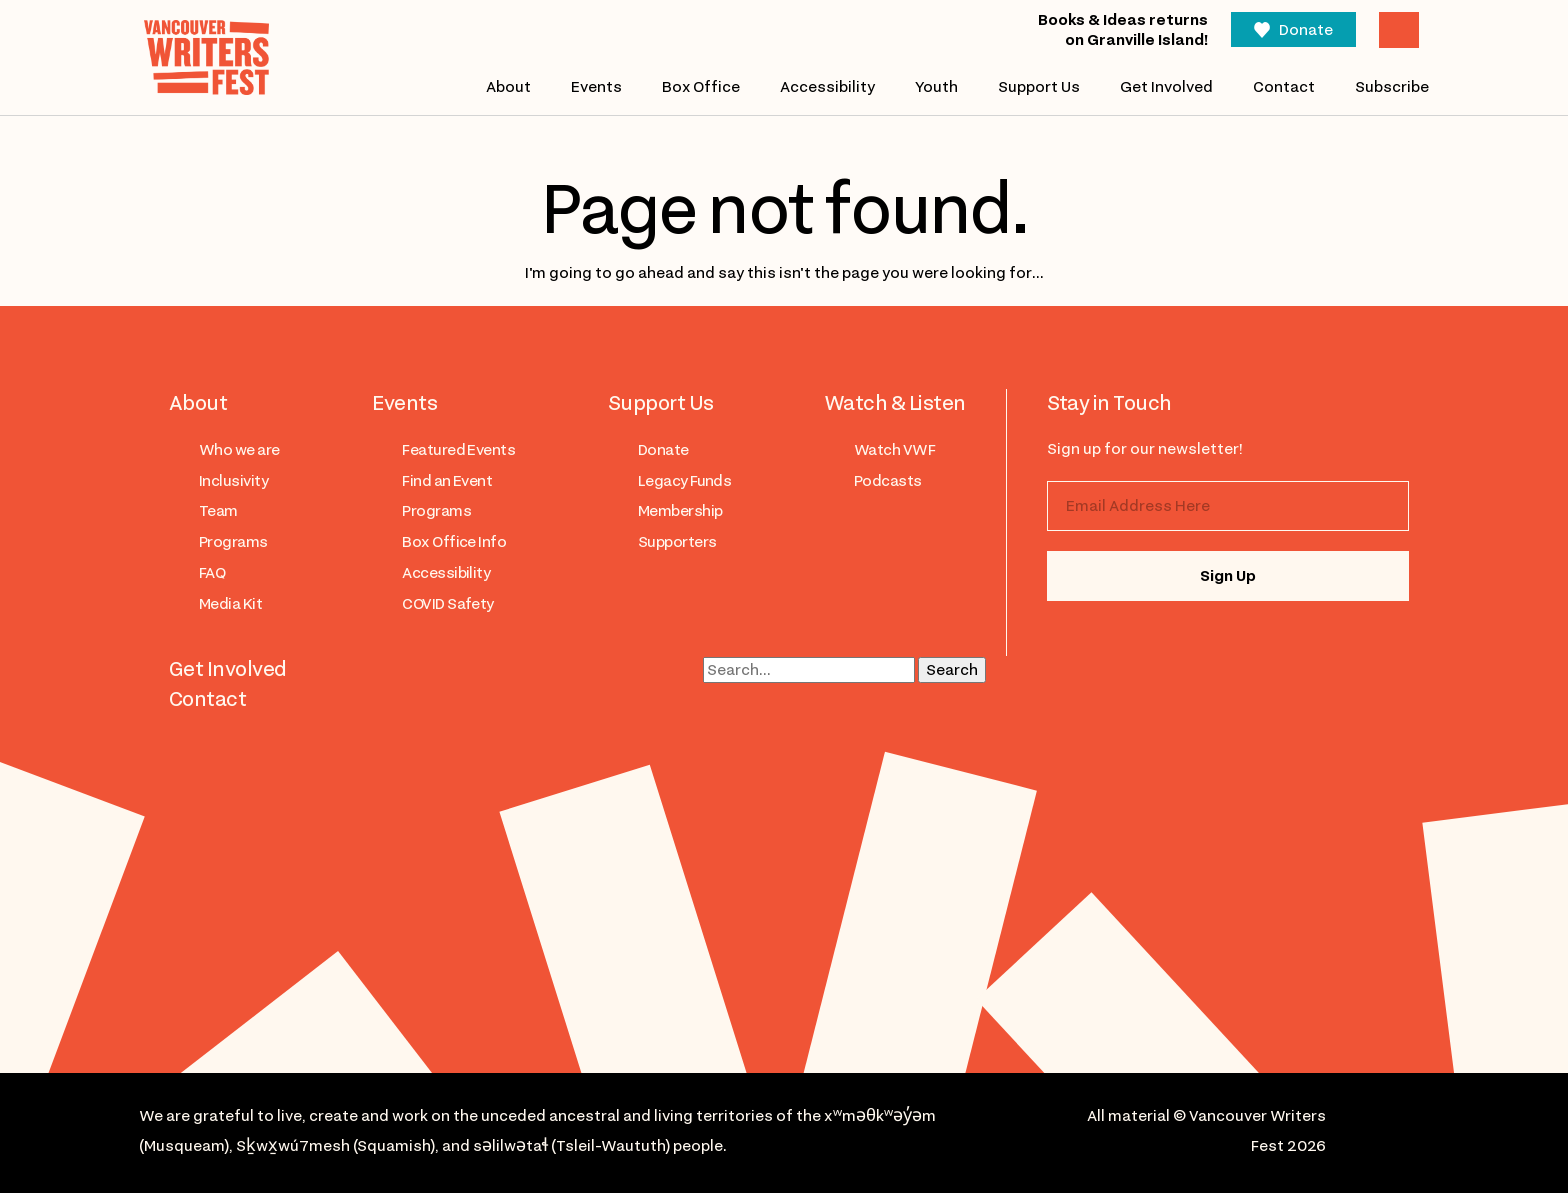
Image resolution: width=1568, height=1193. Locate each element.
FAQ (212, 573)
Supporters (677, 542)
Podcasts (888, 481)
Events (595, 87)
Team (218, 511)
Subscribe (1392, 87)
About (507, 87)
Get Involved (1166, 87)
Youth (936, 87)
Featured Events (458, 450)
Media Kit (230, 604)
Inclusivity (233, 481)
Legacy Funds (685, 481)
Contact (1284, 87)
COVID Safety (448, 604)
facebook (1169, 644)
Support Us (1039, 87)
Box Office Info (454, 542)
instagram (1089, 644)
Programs (233, 542)
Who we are (239, 450)
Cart (1399, 30)
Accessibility (827, 87)
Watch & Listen (895, 403)
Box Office (700, 87)
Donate (1306, 30)
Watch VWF (894, 450)
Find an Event (447, 481)
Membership (680, 511)
